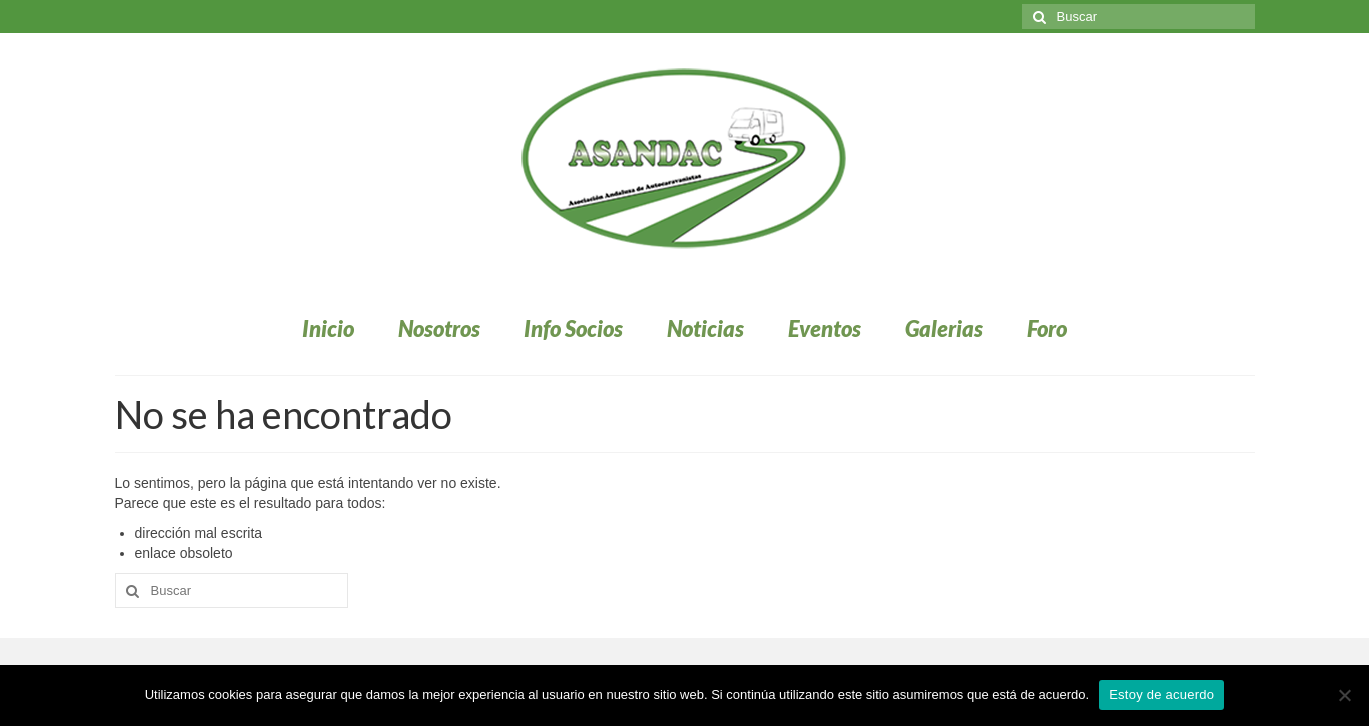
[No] (1344, 695)
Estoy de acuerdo (1161, 694)
